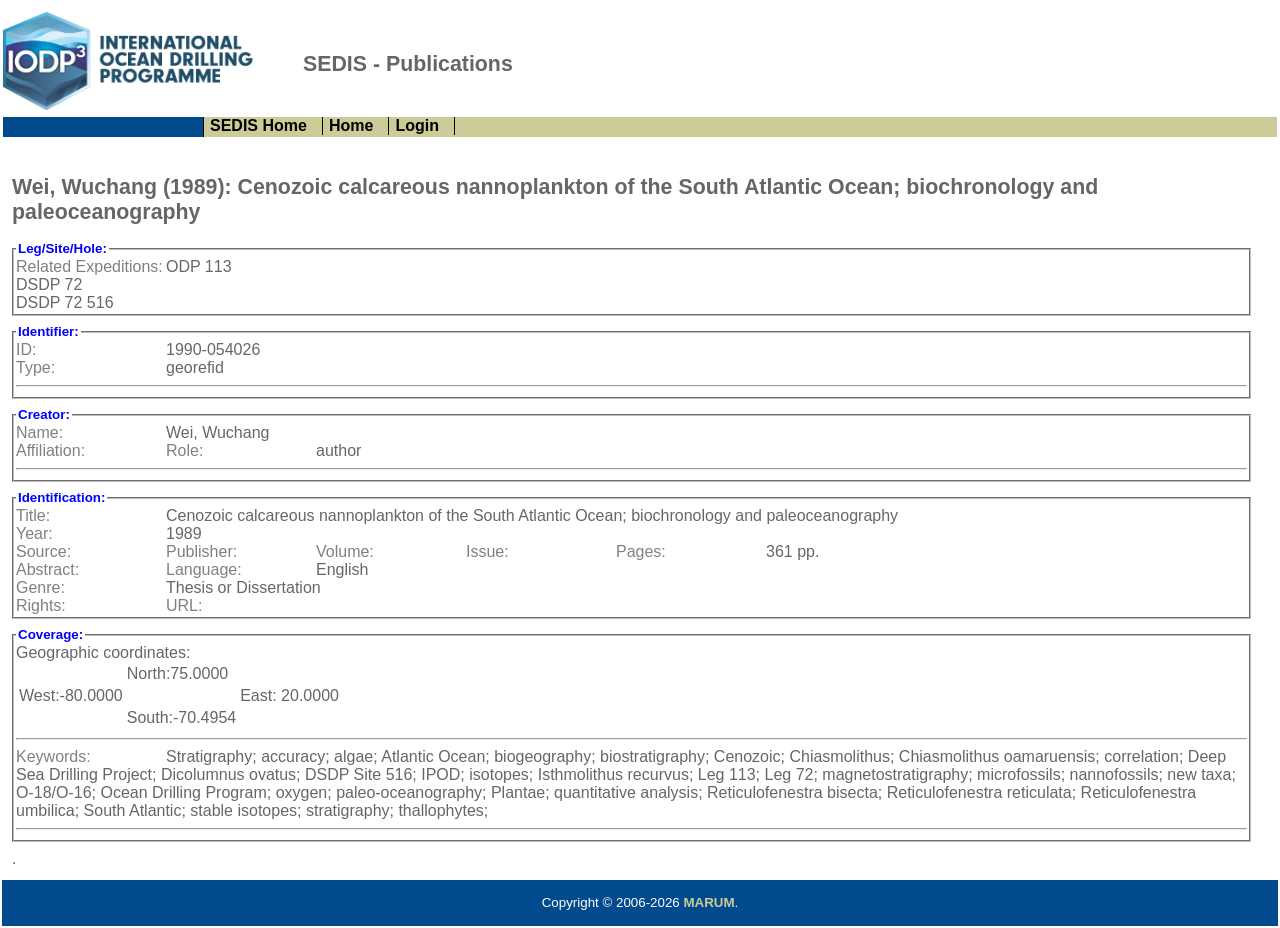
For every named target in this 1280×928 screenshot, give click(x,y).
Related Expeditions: (89, 266)
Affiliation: (50, 450)
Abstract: (47, 569)
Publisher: (201, 551)
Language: (204, 569)
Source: (43, 551)
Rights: (41, 605)
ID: (26, 349)
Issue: (487, 551)
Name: (39, 432)
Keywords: (53, 756)
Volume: (345, 551)
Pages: (641, 551)
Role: (184, 450)
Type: (35, 367)
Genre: (40, 587)
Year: (34, 533)
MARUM (708, 902)
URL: (184, 605)
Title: (33, 515)
